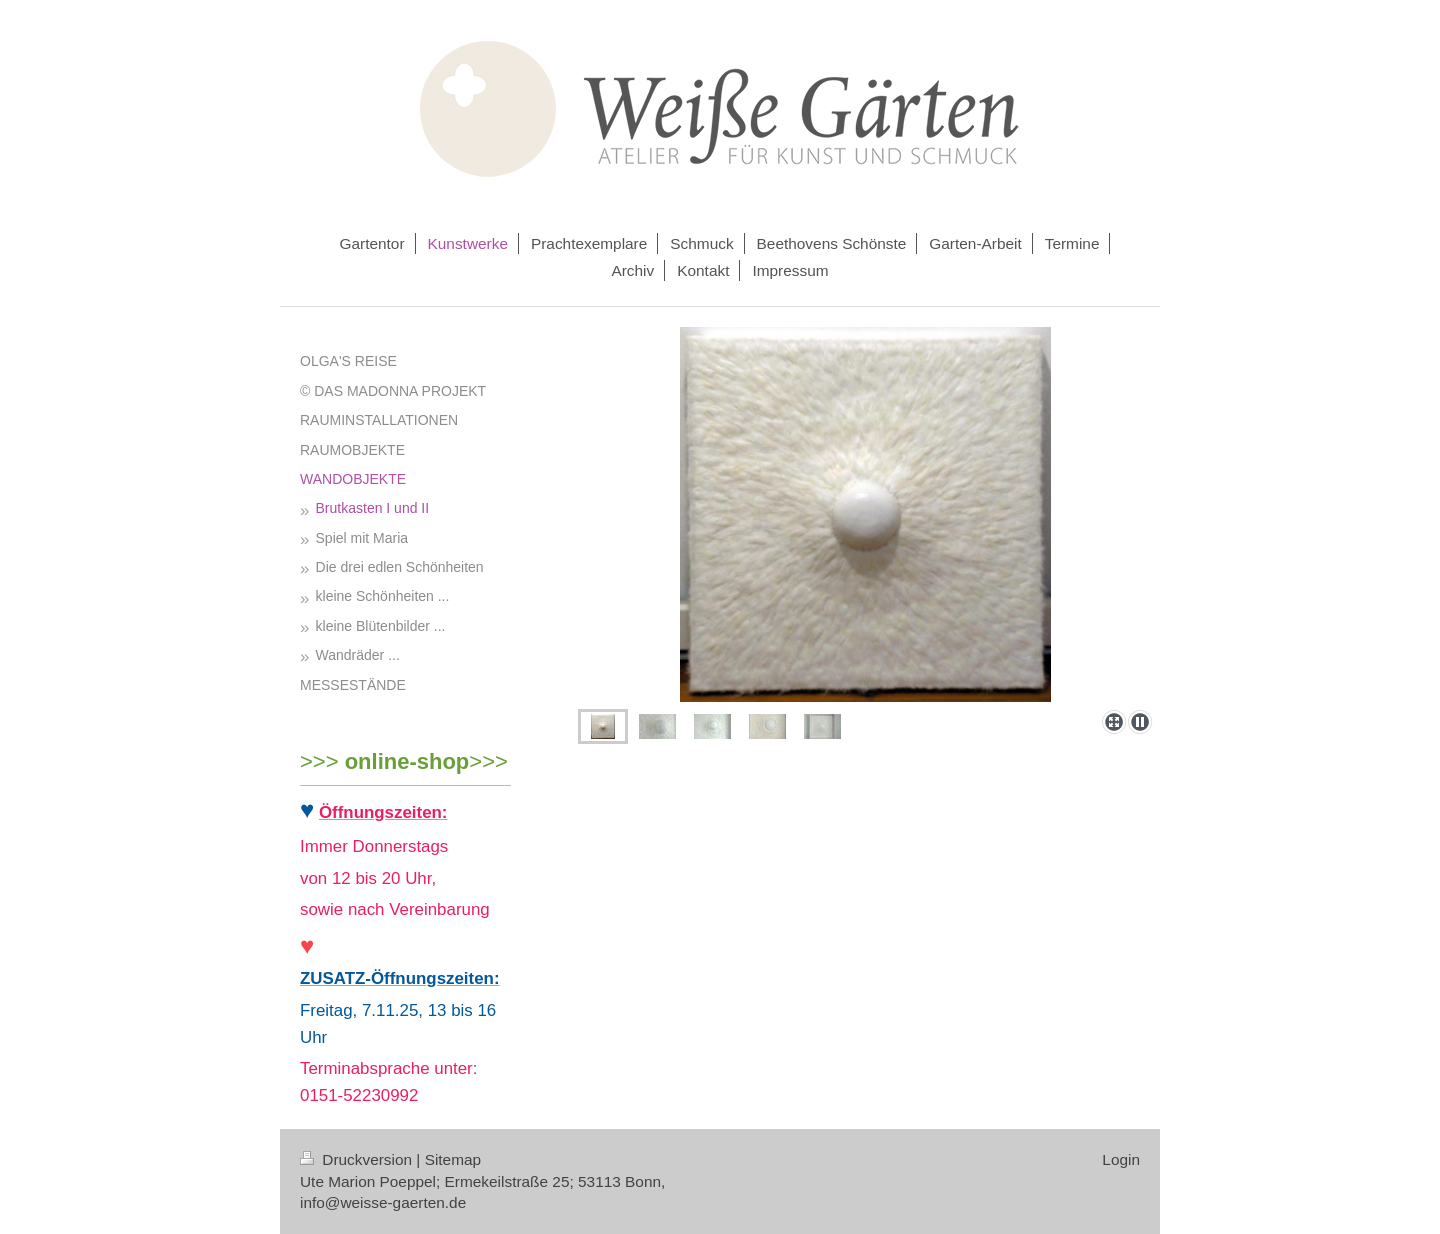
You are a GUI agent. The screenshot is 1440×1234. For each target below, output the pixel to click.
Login (1121, 1159)
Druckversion (358, 1159)
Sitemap (453, 1159)
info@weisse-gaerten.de (383, 1202)
